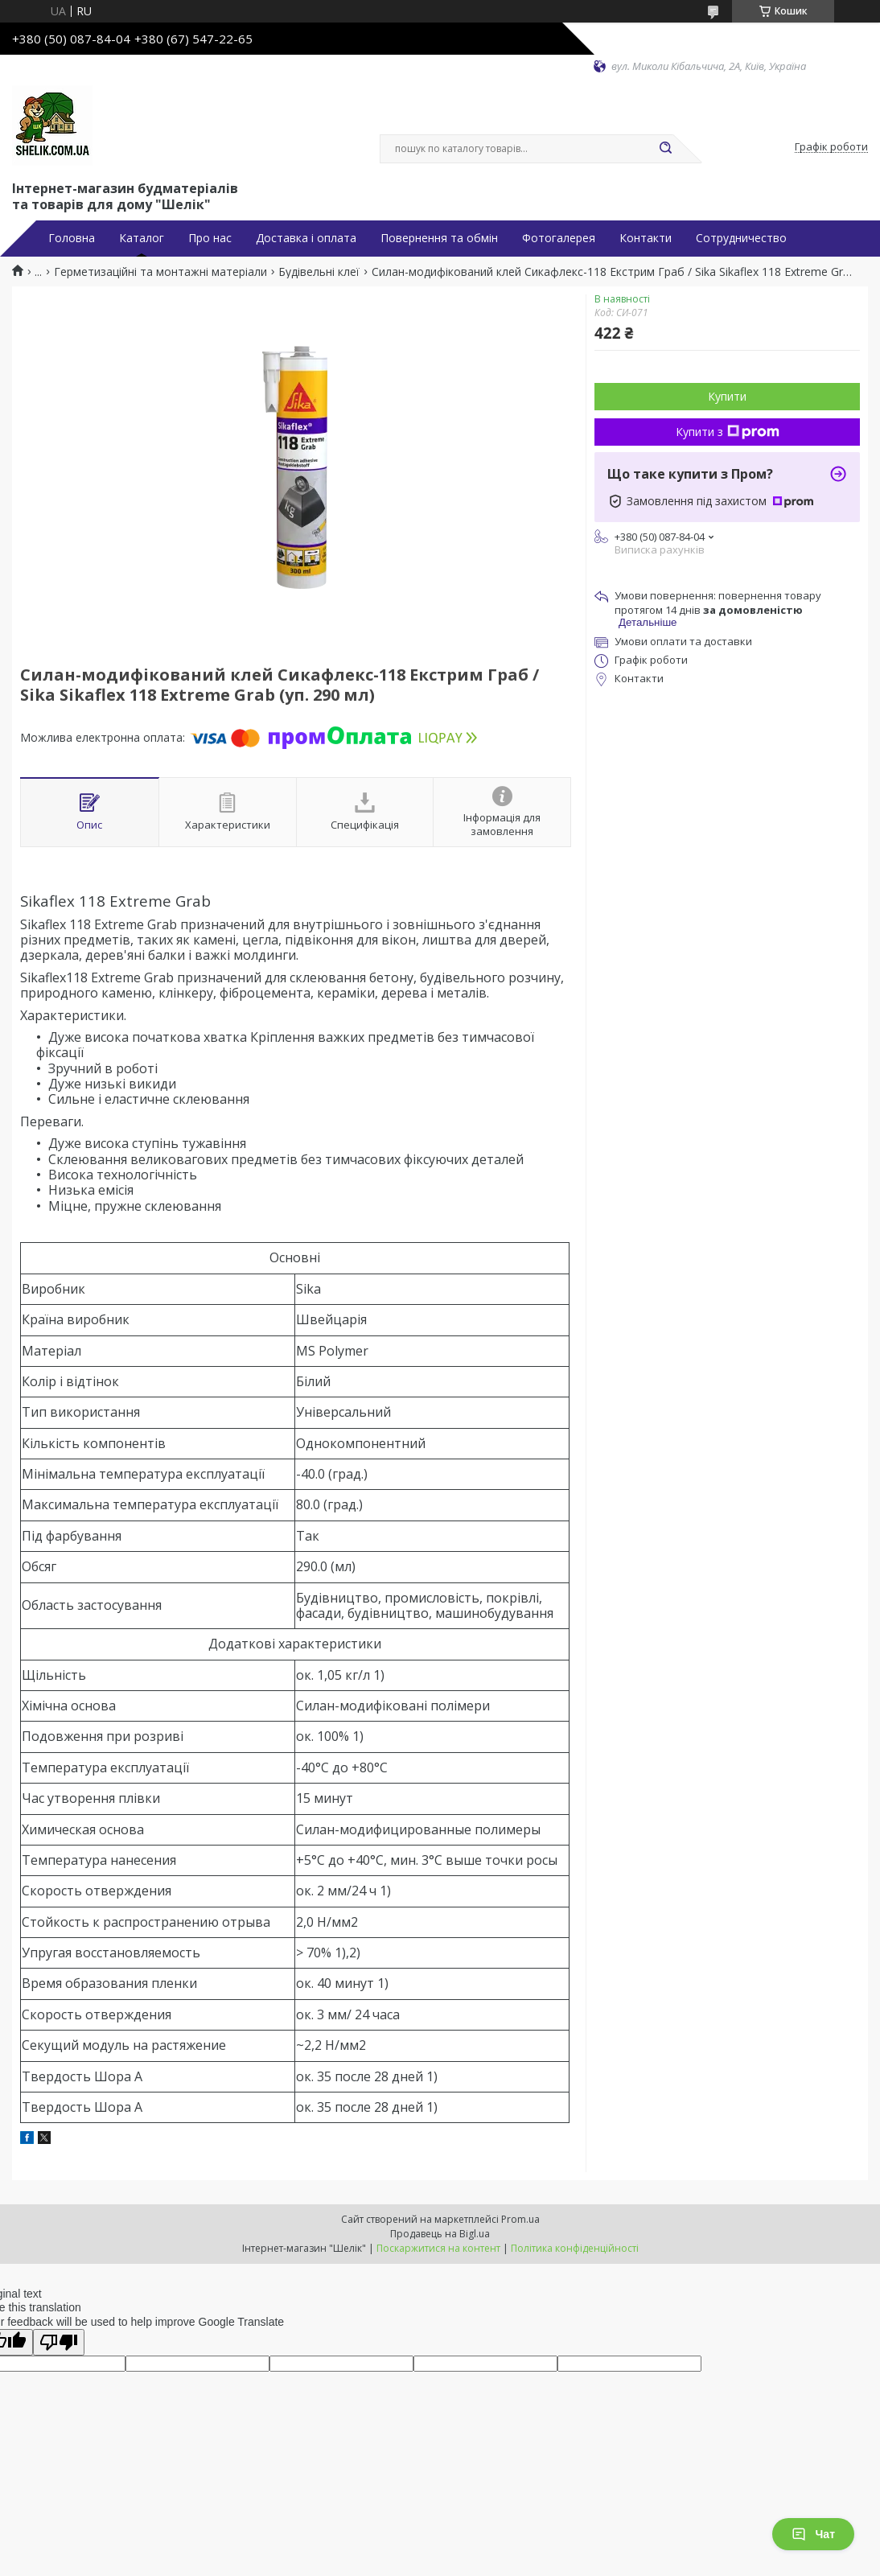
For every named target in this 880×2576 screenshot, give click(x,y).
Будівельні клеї (319, 272)
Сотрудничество (741, 238)
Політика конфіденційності (575, 2248)
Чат (813, 2534)
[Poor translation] (58, 2342)
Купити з (727, 431)
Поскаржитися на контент (438, 2248)
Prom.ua (520, 2219)
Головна (71, 238)
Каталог (141, 238)
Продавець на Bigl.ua (440, 2234)
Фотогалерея (558, 238)
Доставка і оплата (306, 238)
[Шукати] (665, 148)
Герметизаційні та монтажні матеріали (160, 272)
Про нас (210, 238)
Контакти (645, 238)
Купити (727, 396)
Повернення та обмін (439, 238)
